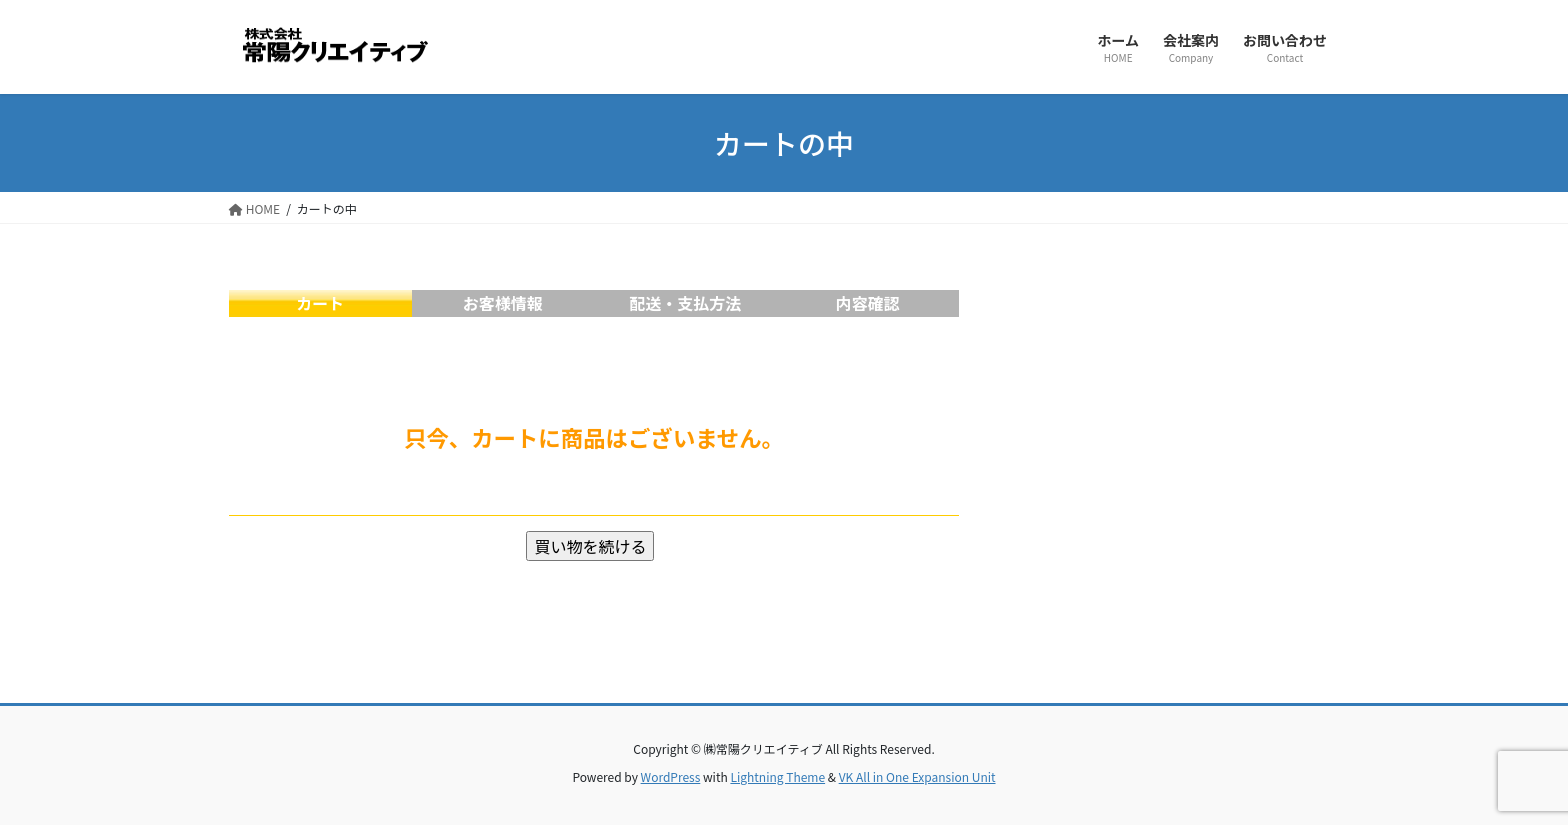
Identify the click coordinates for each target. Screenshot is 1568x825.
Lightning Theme (777, 776)
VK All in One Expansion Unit (917, 776)
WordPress (671, 776)
